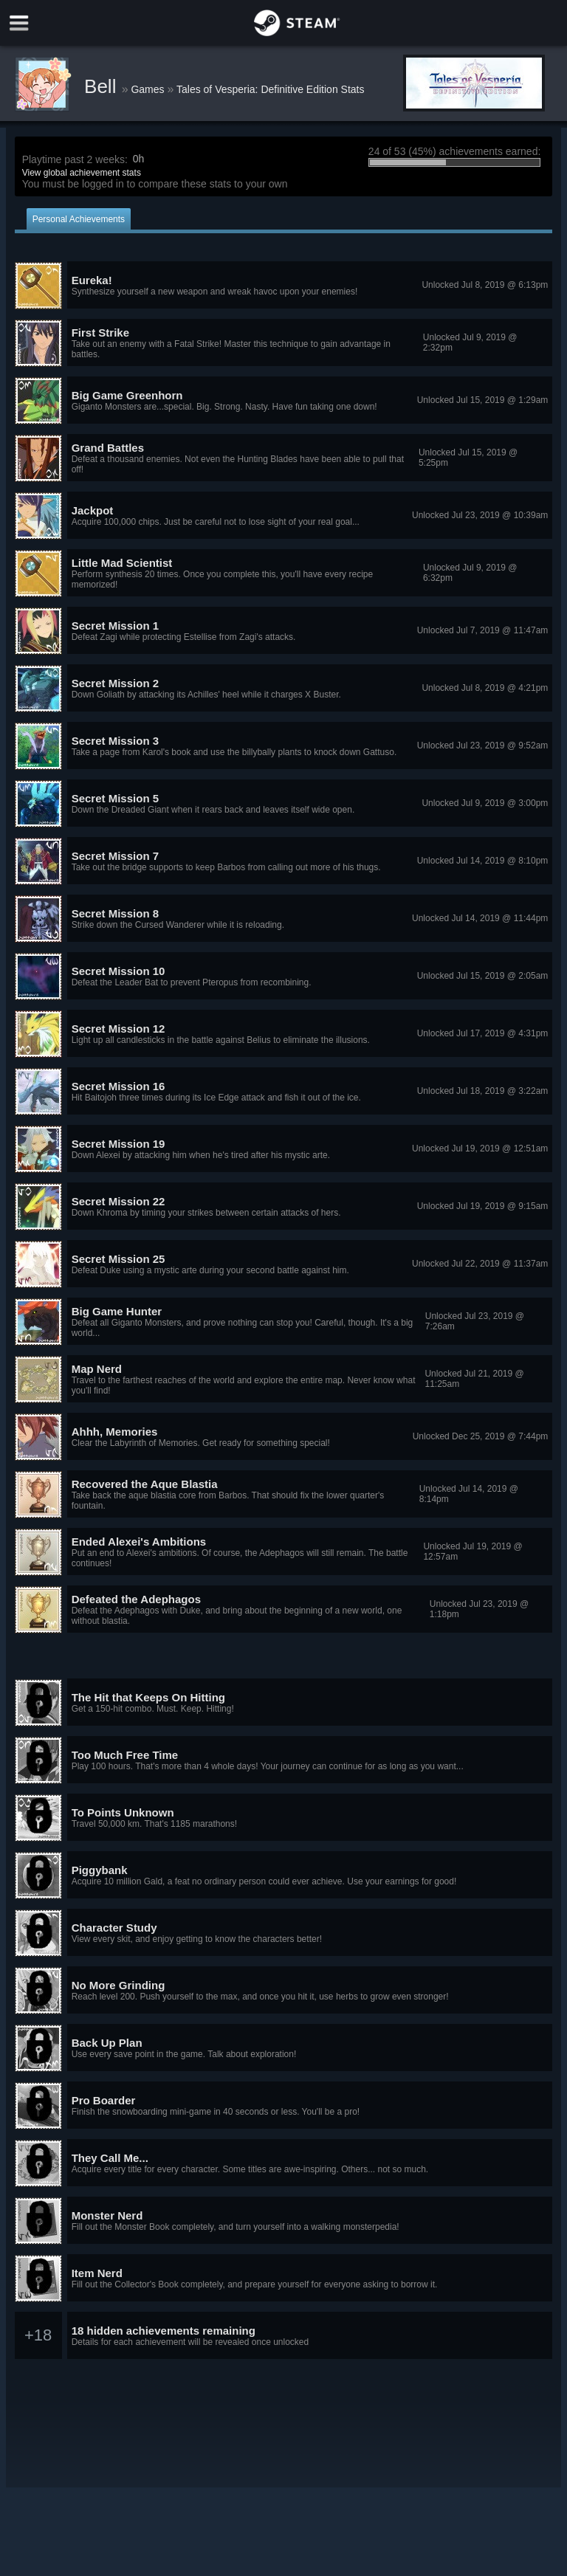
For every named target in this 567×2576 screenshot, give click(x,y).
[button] (284, 285)
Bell (103, 86)
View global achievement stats (81, 173)
